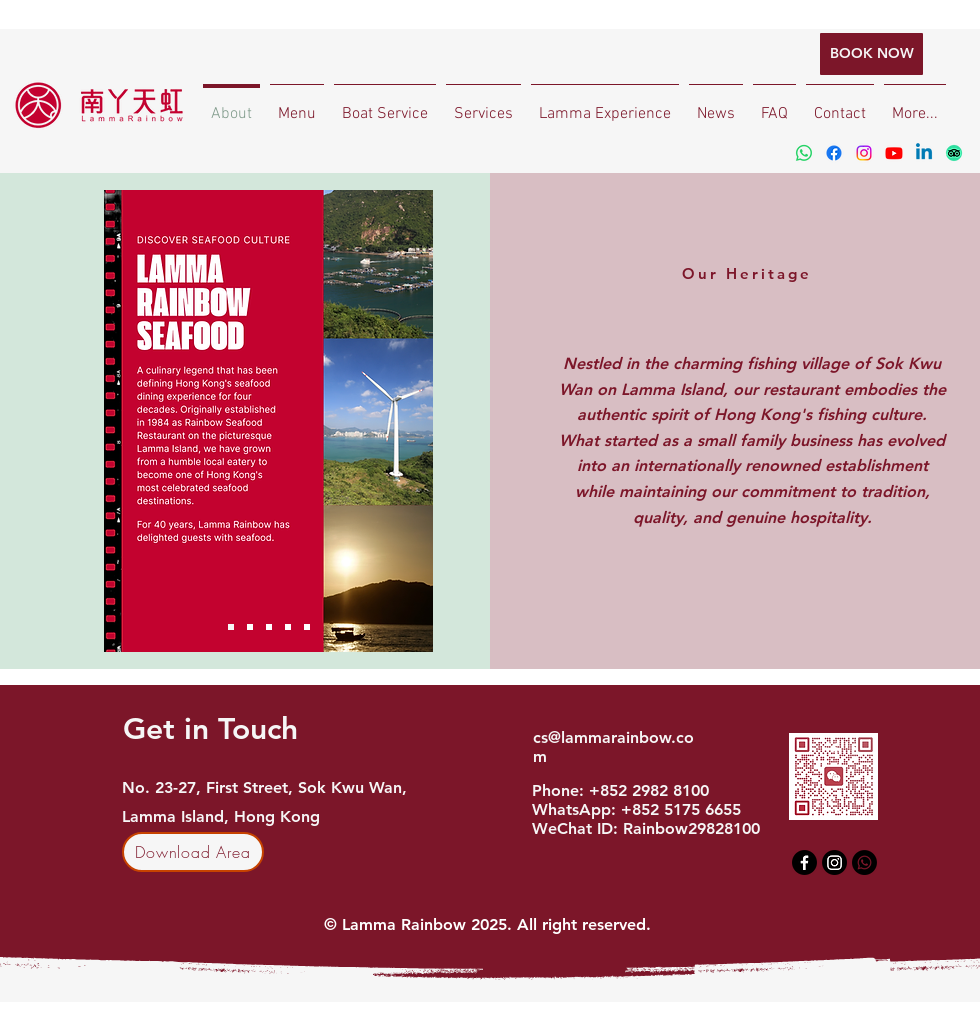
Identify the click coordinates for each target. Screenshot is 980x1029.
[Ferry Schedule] (250, 627)
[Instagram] (864, 153)
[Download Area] (193, 852)
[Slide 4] (288, 627)
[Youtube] (894, 153)
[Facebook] (834, 153)
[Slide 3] (269, 627)
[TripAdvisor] (954, 153)
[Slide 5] (307, 627)
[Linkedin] (924, 153)
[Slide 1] (231, 627)
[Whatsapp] (804, 153)
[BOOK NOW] (871, 54)
